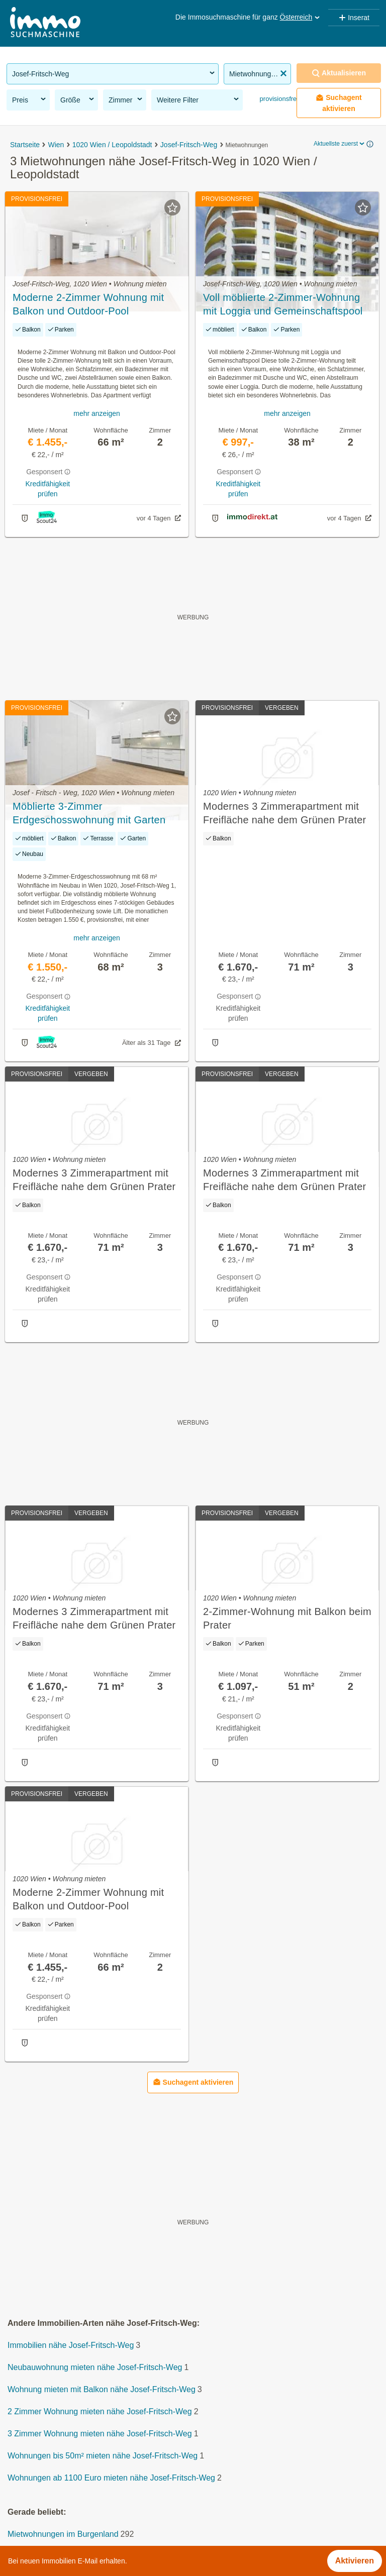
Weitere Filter (198, 99)
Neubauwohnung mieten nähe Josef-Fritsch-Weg (95, 2367)
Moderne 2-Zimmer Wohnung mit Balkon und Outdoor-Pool (88, 304)
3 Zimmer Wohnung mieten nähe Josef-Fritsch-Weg (100, 2433)
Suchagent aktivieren (339, 103)
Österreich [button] (301, 17)
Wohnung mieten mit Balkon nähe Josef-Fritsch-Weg (102, 2389)
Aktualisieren (339, 73)
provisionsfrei (278, 98)
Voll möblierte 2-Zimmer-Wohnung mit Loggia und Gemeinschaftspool (283, 304)
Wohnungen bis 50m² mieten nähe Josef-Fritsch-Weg (103, 2455)
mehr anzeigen (96, 413)
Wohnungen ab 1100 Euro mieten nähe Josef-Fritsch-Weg (111, 2478)
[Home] (45, 23)
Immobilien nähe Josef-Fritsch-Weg (71, 2345)
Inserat (353, 18)
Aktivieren (354, 2560)
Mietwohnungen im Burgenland (63, 2534)
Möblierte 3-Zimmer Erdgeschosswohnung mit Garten (89, 813)
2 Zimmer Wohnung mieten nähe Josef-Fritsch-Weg (100, 2411)
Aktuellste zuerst (340, 144)
